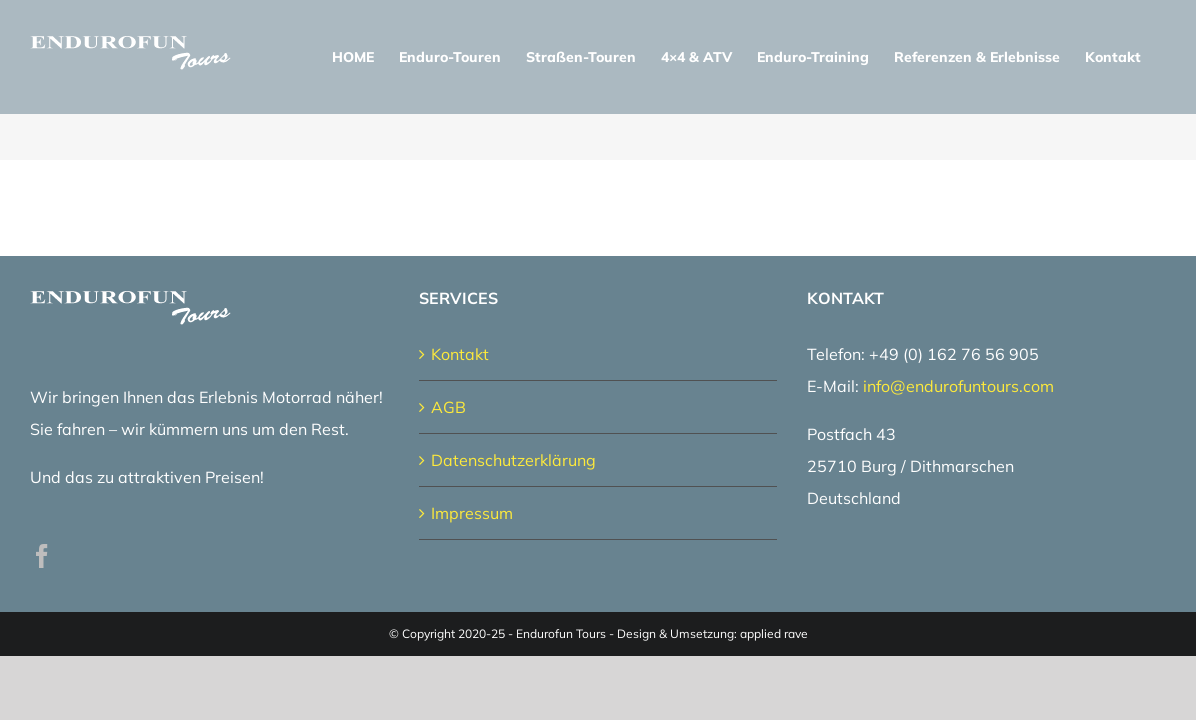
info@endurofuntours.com (958, 386)
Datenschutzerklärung (513, 460)
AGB (448, 407)
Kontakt (460, 354)
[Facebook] (42, 556)
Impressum (472, 513)
